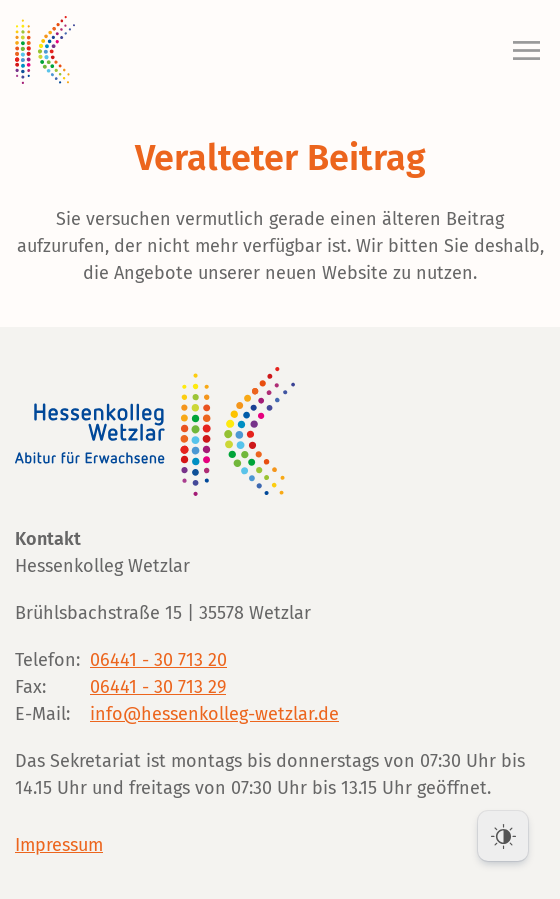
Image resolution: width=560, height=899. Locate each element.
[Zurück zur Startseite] (45, 50)
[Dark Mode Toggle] (503, 836)
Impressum (59, 845)
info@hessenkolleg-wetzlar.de (214, 714)
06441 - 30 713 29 (158, 687)
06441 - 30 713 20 (158, 660)
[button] (521, 50)
